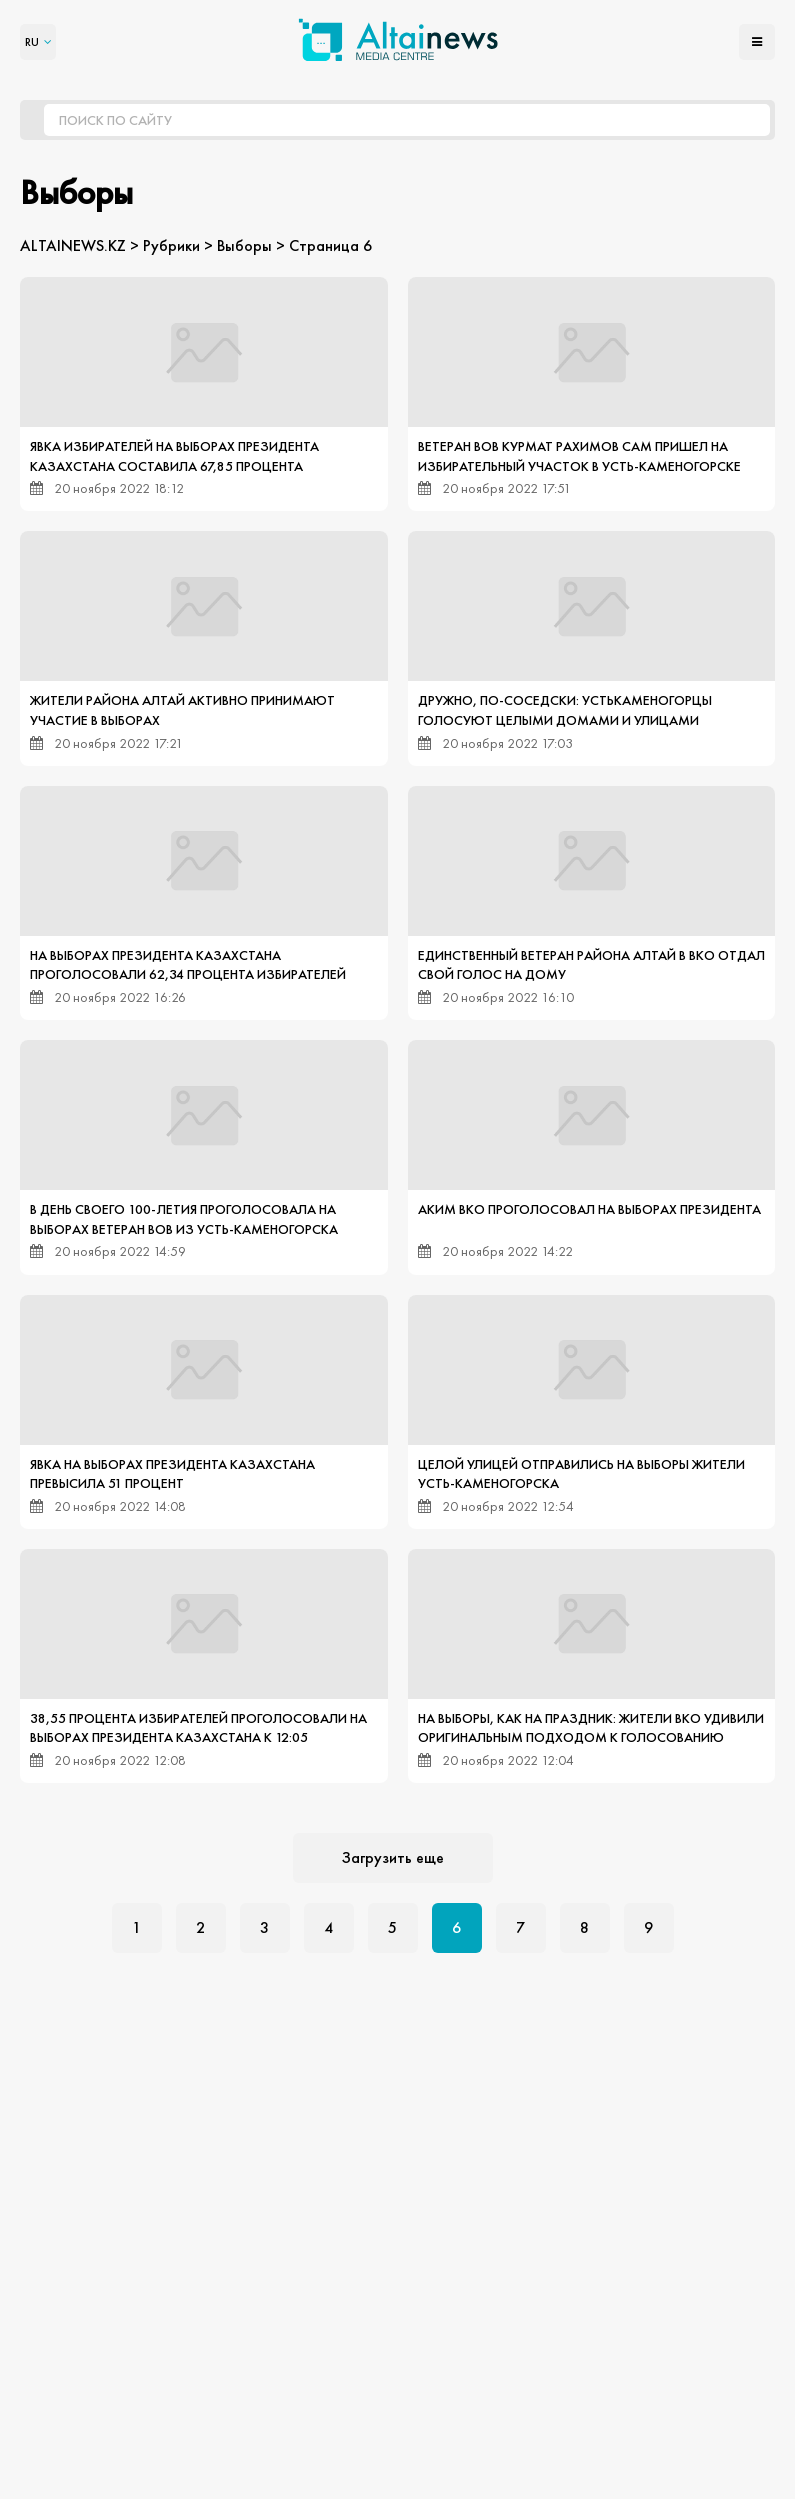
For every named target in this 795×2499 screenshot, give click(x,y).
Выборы (244, 245)
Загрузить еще (393, 1857)
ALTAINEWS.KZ (73, 245)
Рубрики (171, 245)
